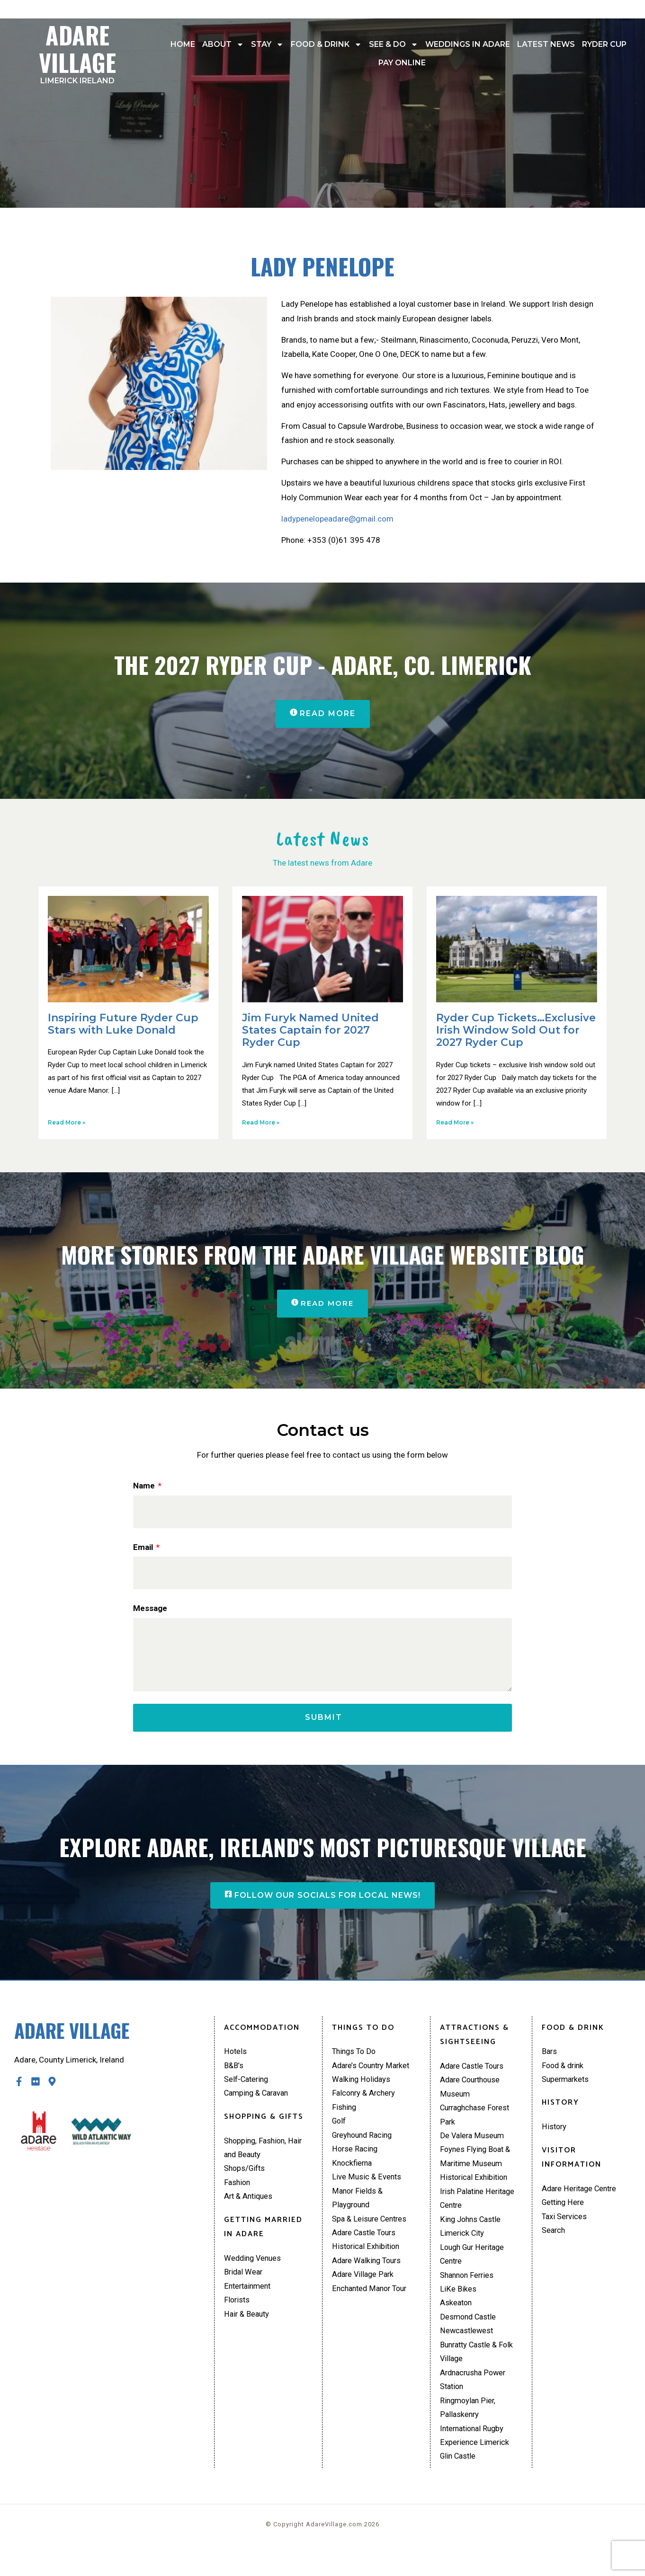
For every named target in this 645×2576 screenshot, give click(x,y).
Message (150, 1611)
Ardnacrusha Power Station (475, 2402)
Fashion (238, 2196)
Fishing (345, 2119)
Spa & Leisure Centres (371, 2235)
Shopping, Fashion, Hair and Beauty (265, 2160)
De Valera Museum (473, 2148)
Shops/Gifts (246, 2182)
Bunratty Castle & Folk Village (479, 2373)
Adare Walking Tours (368, 2279)
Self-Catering (247, 2090)
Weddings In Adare (467, 44)
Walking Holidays (362, 2090)
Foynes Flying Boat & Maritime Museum (477, 2170)
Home (182, 44)
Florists (237, 2316)
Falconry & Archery (365, 2104)
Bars (550, 2061)
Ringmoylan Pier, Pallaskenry (469, 2431)
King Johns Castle (472, 2235)
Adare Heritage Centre (581, 2200)
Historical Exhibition (367, 2264)
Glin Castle (459, 2481)
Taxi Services (565, 2229)
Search (554, 2244)
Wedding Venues (254, 2273)
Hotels (235, 2061)
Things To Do (355, 2061)
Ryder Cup (604, 44)
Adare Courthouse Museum (472, 2098)
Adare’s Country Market (373, 2075)
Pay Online (402, 62)
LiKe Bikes (458, 2307)
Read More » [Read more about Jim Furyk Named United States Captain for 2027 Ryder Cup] (260, 1122)
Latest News (546, 44)
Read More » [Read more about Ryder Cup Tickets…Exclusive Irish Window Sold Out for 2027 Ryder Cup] (455, 1122)
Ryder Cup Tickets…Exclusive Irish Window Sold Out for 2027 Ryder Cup (516, 1031)
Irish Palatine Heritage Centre (479, 2214)
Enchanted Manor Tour (372, 2307)
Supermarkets (566, 2090)
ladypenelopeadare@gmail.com (337, 518)
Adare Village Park (364, 2293)
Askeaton (457, 2322)
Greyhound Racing (364, 2148)
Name (145, 1487)
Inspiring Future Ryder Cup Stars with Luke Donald (123, 1024)
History (554, 2138)
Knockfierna (353, 2177)
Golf (340, 2134)
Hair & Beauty (247, 2331)
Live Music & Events (367, 2191)
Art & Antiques (250, 2210)
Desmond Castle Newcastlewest (469, 2344)
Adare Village (78, 51)
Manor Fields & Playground (358, 2214)
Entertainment (249, 2302)
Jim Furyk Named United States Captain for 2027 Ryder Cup (310, 1031)
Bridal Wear (244, 2287)
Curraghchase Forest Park (477, 2127)
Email (144, 1549)
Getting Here (564, 2215)
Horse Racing (355, 2163)
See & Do (393, 44)
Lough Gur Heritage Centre (474, 2271)
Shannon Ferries (468, 2293)
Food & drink (326, 44)
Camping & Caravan (259, 2104)
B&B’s (234, 2075)
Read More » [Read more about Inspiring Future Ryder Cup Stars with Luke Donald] (66, 1122)
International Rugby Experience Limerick (475, 2460)
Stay (267, 44)
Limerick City (463, 2249)
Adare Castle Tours (366, 2249)
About (223, 44)
